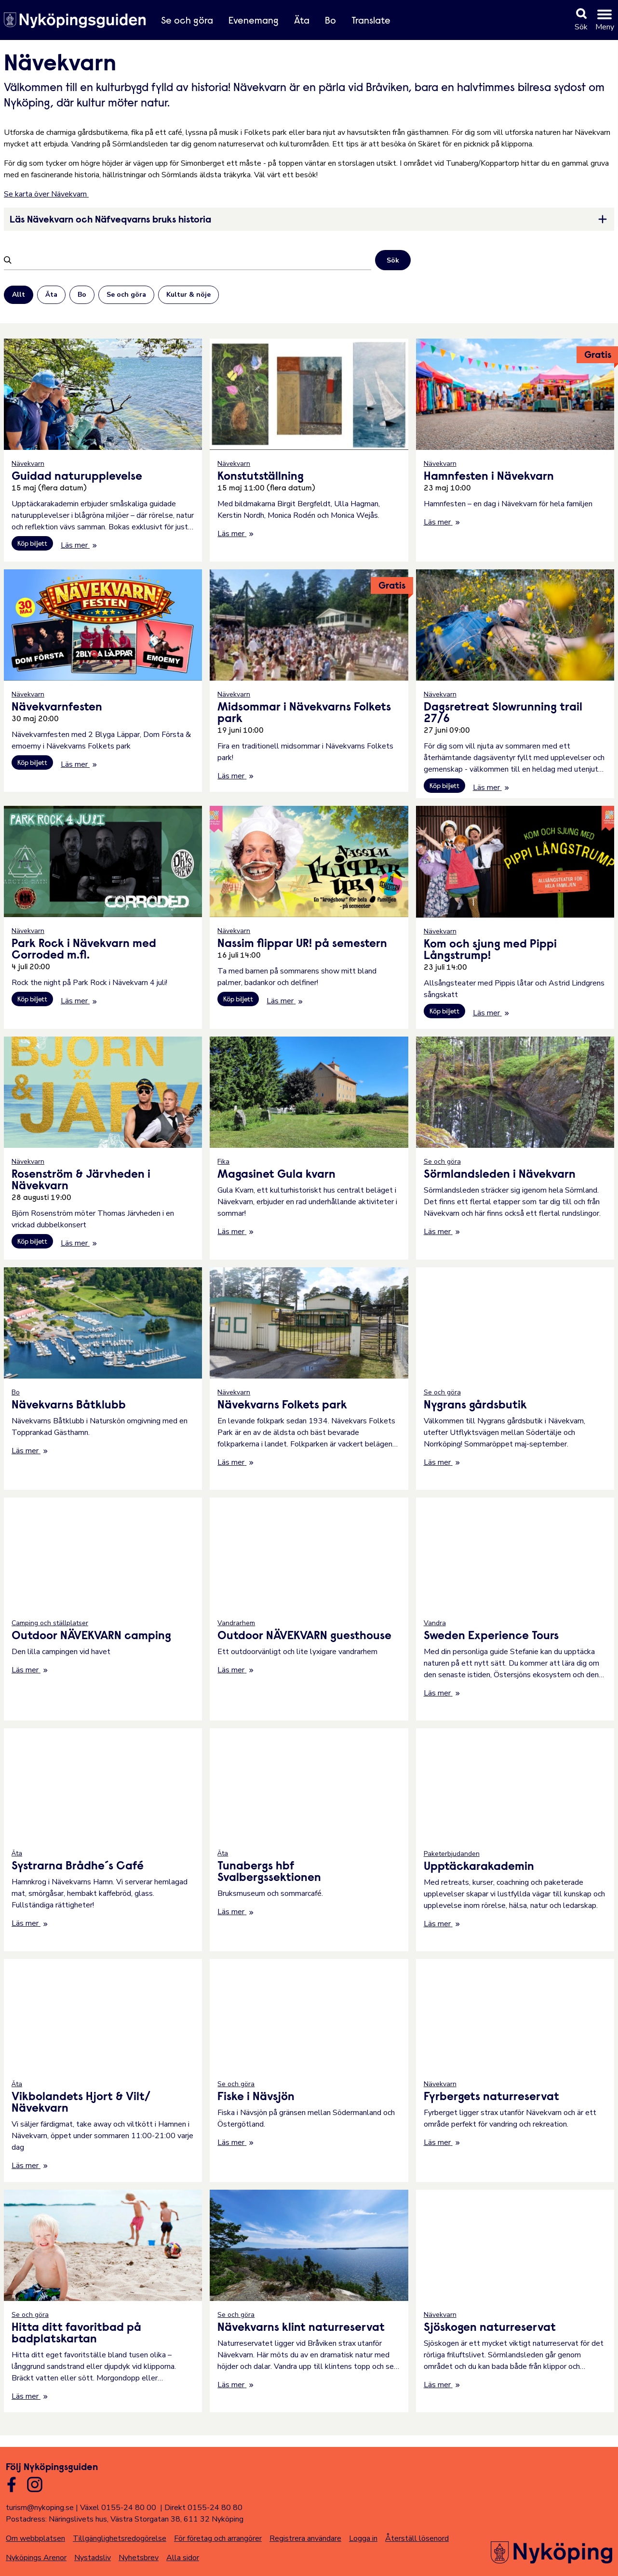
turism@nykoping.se (40, 2507)
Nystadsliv (92, 2557)
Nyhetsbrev (139, 2557)
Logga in (363, 2538)
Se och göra (187, 21)
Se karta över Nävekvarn (46, 194)
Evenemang (253, 21)
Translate (370, 21)
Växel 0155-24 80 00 (118, 2507)
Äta (301, 21)
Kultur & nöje (188, 294)
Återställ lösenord (417, 2538)
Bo (330, 21)
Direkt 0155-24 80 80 (203, 2507)
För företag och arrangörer (218, 2538)
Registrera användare (305, 2538)
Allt (18, 294)
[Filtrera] (192, 259)
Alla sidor (182, 2557)
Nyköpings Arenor (36, 2557)
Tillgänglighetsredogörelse (119, 2538)
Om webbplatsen (35, 2538)
